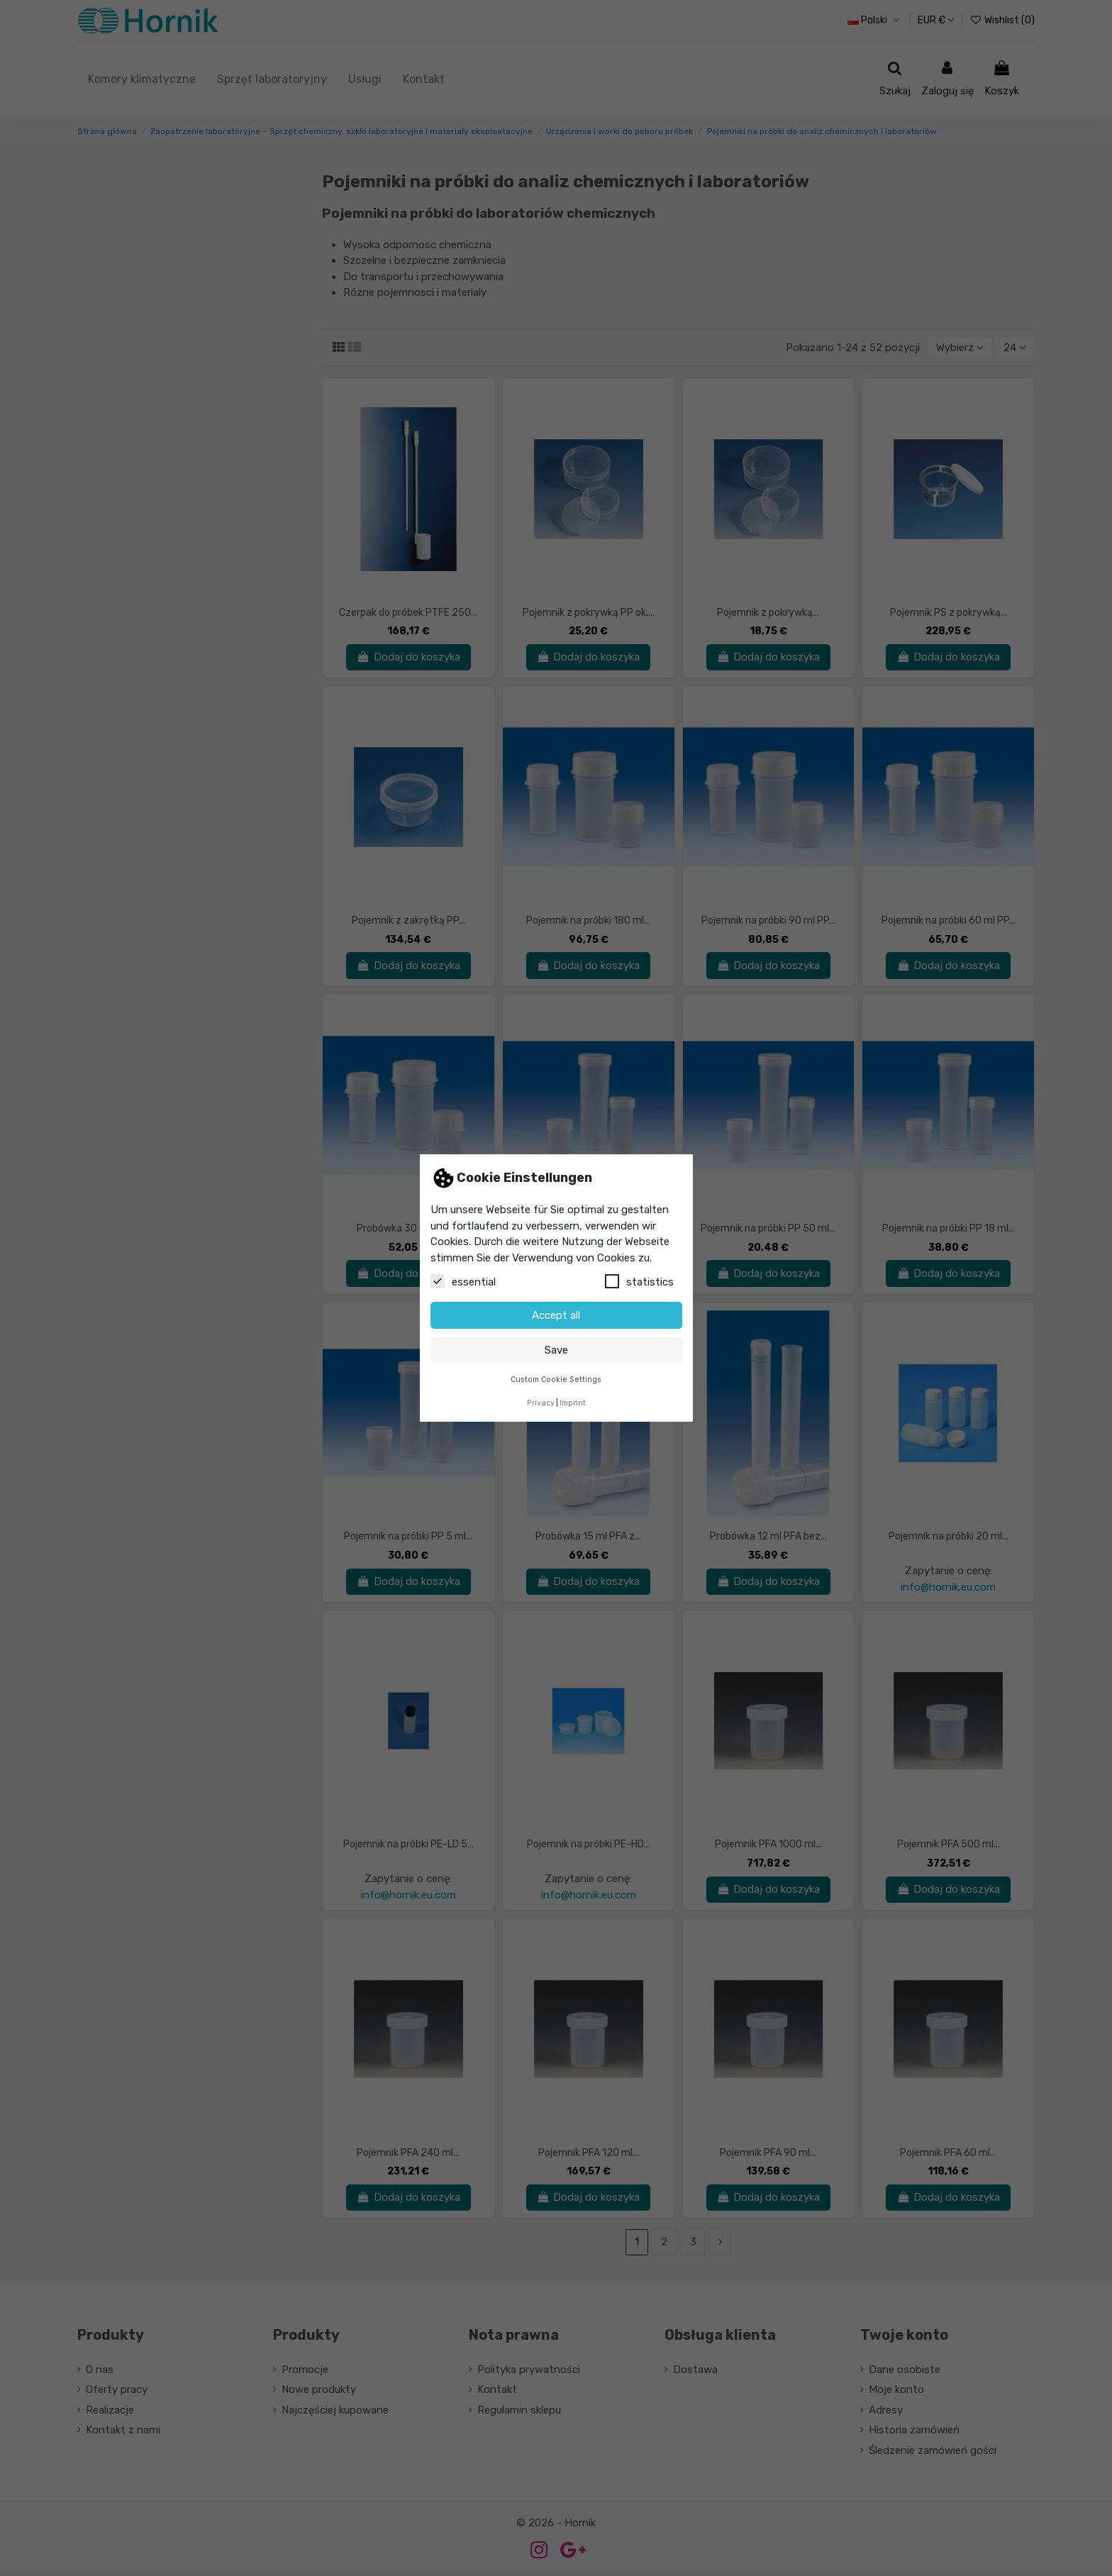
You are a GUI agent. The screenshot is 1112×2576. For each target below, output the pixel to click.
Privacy (541, 1403)
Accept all (556, 1315)
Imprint (573, 1403)
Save (556, 1350)
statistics (639, 1281)
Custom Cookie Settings (556, 1379)
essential (463, 1281)
